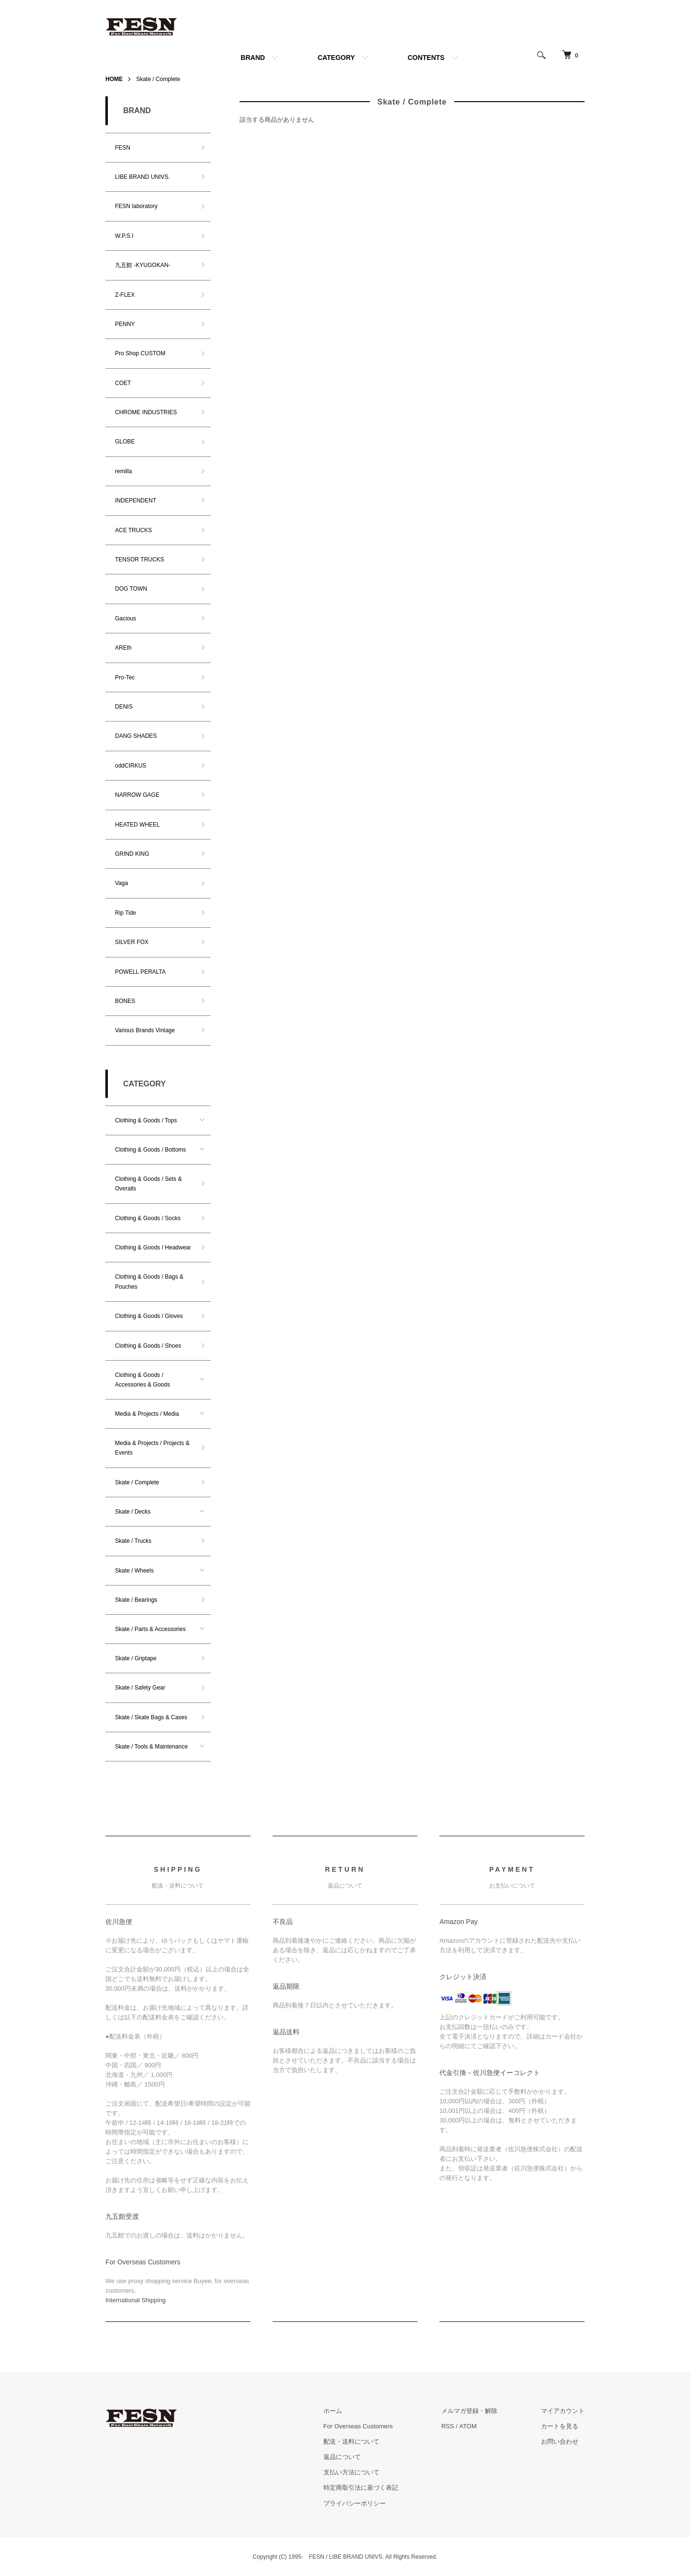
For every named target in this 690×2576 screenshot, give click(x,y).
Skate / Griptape (136, 1658)
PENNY (125, 324)
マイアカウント (563, 2410)
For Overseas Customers (358, 2426)
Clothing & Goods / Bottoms (150, 1149)
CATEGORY (336, 57)
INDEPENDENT (135, 500)
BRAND (253, 57)
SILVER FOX (132, 942)
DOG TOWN (131, 588)
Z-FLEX (125, 294)
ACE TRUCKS (133, 530)
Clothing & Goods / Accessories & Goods (142, 1380)
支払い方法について (352, 2472)
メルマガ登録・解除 (470, 2410)
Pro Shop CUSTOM (140, 353)
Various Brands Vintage (145, 1030)
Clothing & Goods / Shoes (148, 1345)
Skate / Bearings (136, 1600)
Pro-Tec (125, 677)
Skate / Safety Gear (140, 1687)
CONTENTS (426, 57)
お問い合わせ (559, 2441)
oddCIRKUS (130, 765)
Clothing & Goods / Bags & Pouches (149, 1281)
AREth (123, 647)
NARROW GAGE (137, 795)
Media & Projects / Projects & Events (152, 1448)
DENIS (124, 706)
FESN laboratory (136, 206)
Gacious (125, 618)
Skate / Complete (158, 79)
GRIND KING (132, 854)
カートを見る (559, 2426)
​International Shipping (135, 2300)
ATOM (468, 2426)
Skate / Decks (132, 1511)
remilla (123, 471)
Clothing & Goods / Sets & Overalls (148, 1184)
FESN (122, 147)
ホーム (333, 2410)
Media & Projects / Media (147, 1413)
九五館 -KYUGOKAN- (142, 265)
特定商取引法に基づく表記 (361, 2488)
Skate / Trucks (133, 1541)
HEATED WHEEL (137, 824)
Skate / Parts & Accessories (150, 1629)
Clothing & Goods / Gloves (149, 1316)
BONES (125, 1001)
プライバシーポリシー (355, 2503)
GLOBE (125, 441)
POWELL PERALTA (140, 971)
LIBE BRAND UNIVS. (142, 177)
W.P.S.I (124, 236)
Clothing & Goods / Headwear (153, 1247)
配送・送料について (352, 2441)
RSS (448, 2426)
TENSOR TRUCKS (139, 559)
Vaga (121, 883)
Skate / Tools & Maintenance (151, 1746)
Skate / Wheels (134, 1570)
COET (123, 383)
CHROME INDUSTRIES (146, 412)
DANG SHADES (136, 736)
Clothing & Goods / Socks (148, 1218)
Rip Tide (125, 912)
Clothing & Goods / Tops (146, 1120)
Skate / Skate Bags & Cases (151, 1717)
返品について (342, 2456)
